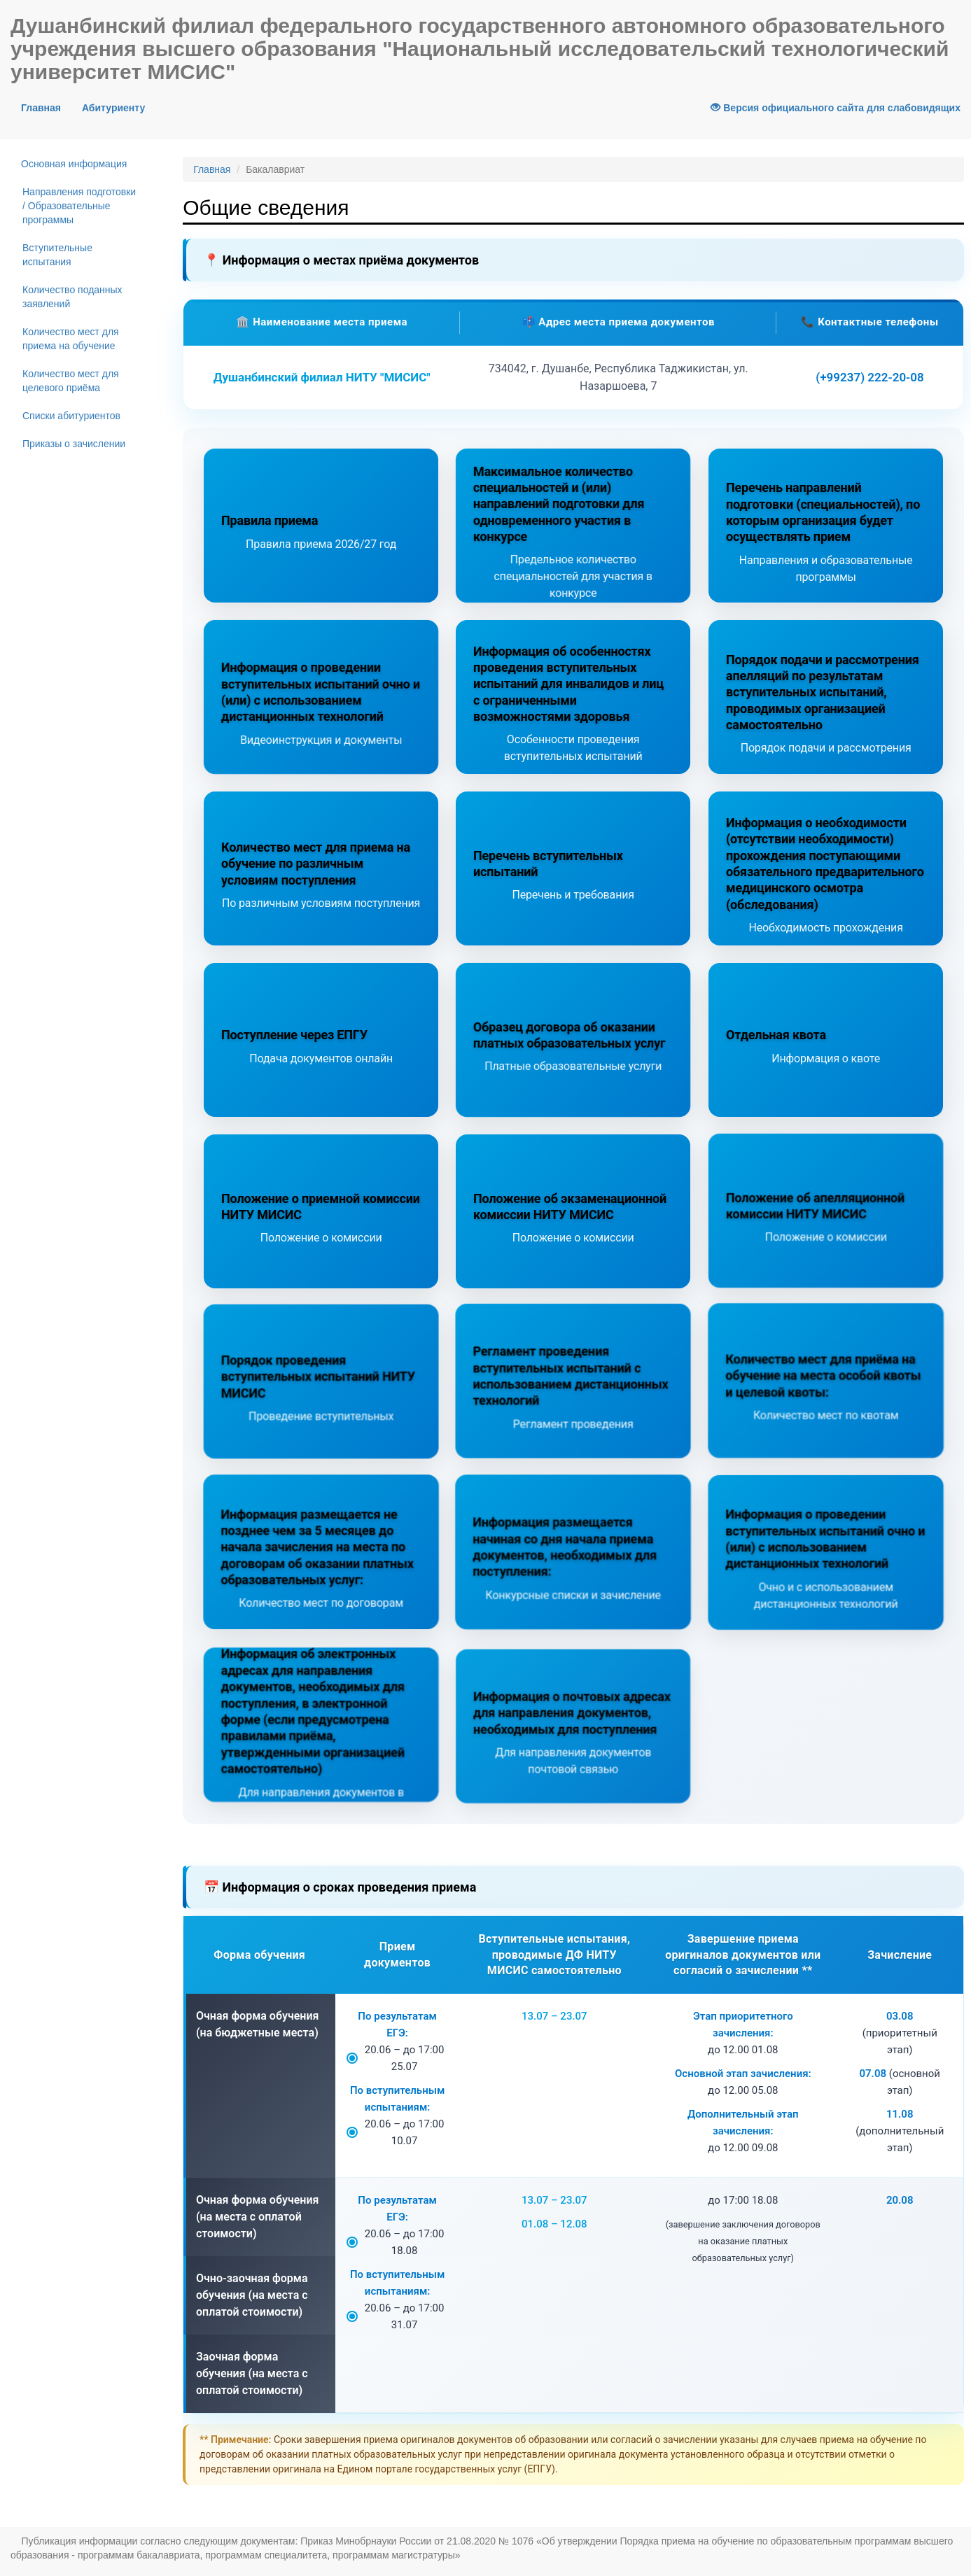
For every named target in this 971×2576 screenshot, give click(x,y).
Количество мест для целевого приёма (70, 380)
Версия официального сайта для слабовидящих (835, 107)
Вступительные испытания (57, 254)
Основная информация (74, 163)
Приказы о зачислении (73, 443)
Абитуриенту (113, 107)
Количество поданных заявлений (72, 296)
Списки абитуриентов (71, 415)
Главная (46, 106)
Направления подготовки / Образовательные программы (79, 205)
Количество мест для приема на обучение (70, 338)
